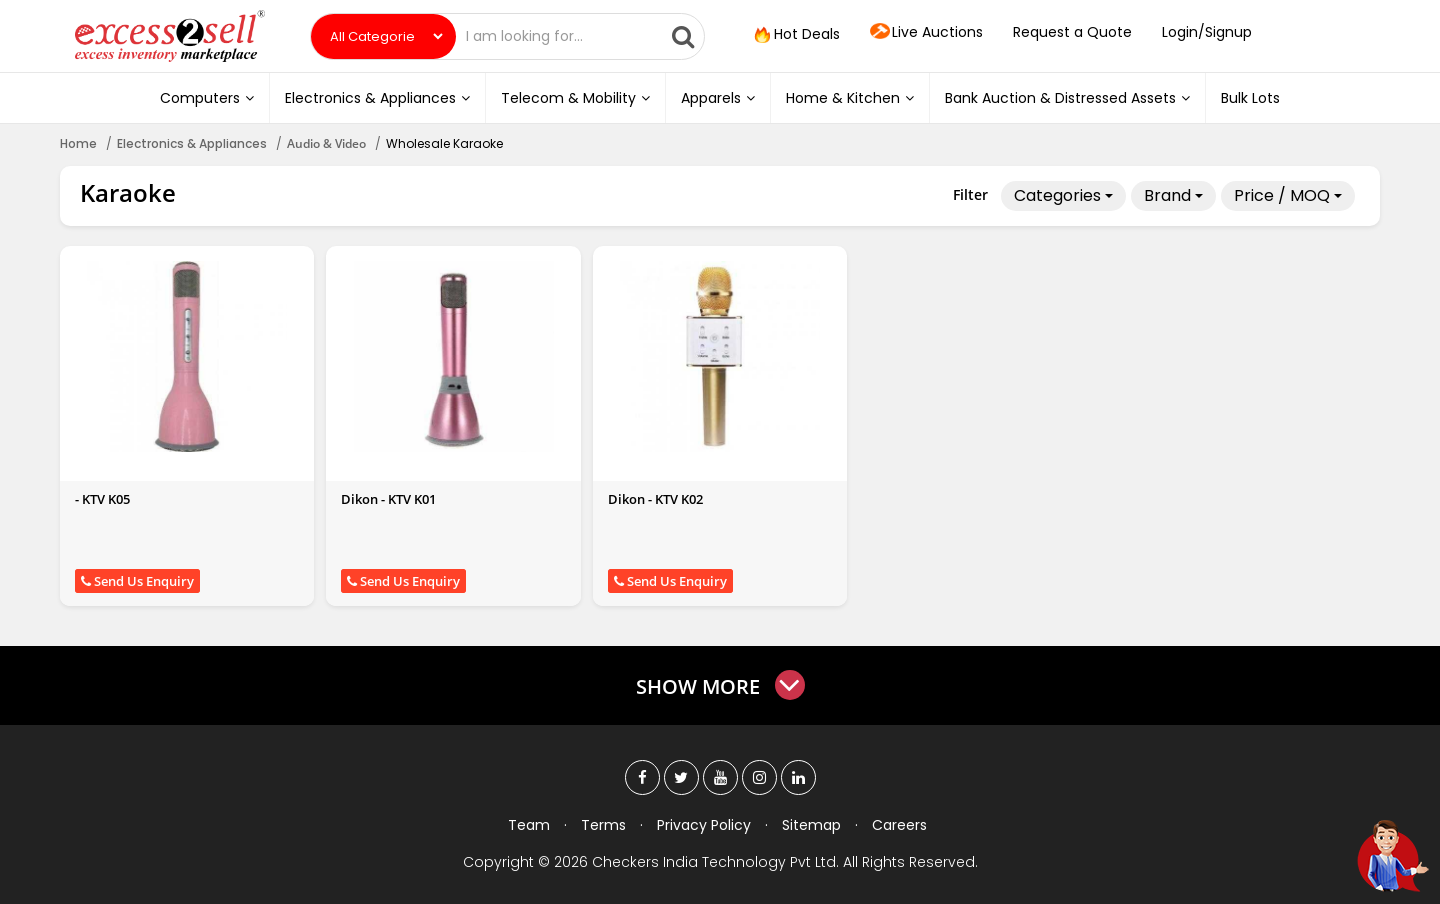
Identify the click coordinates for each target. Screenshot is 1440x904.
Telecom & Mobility (575, 98)
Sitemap (811, 825)
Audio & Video (326, 143)
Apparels (718, 98)
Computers (207, 98)
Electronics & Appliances (377, 98)
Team (529, 825)
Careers (899, 825)
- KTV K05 (102, 499)
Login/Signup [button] (1207, 32)
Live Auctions (926, 33)
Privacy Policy (704, 825)
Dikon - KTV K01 (388, 499)
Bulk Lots (1250, 98)
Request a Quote (1072, 32)
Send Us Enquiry (137, 581)
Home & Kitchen (850, 98)
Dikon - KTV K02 (655, 499)
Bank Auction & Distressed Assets (1067, 98)
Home (78, 143)
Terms (603, 825)
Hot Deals (795, 35)
